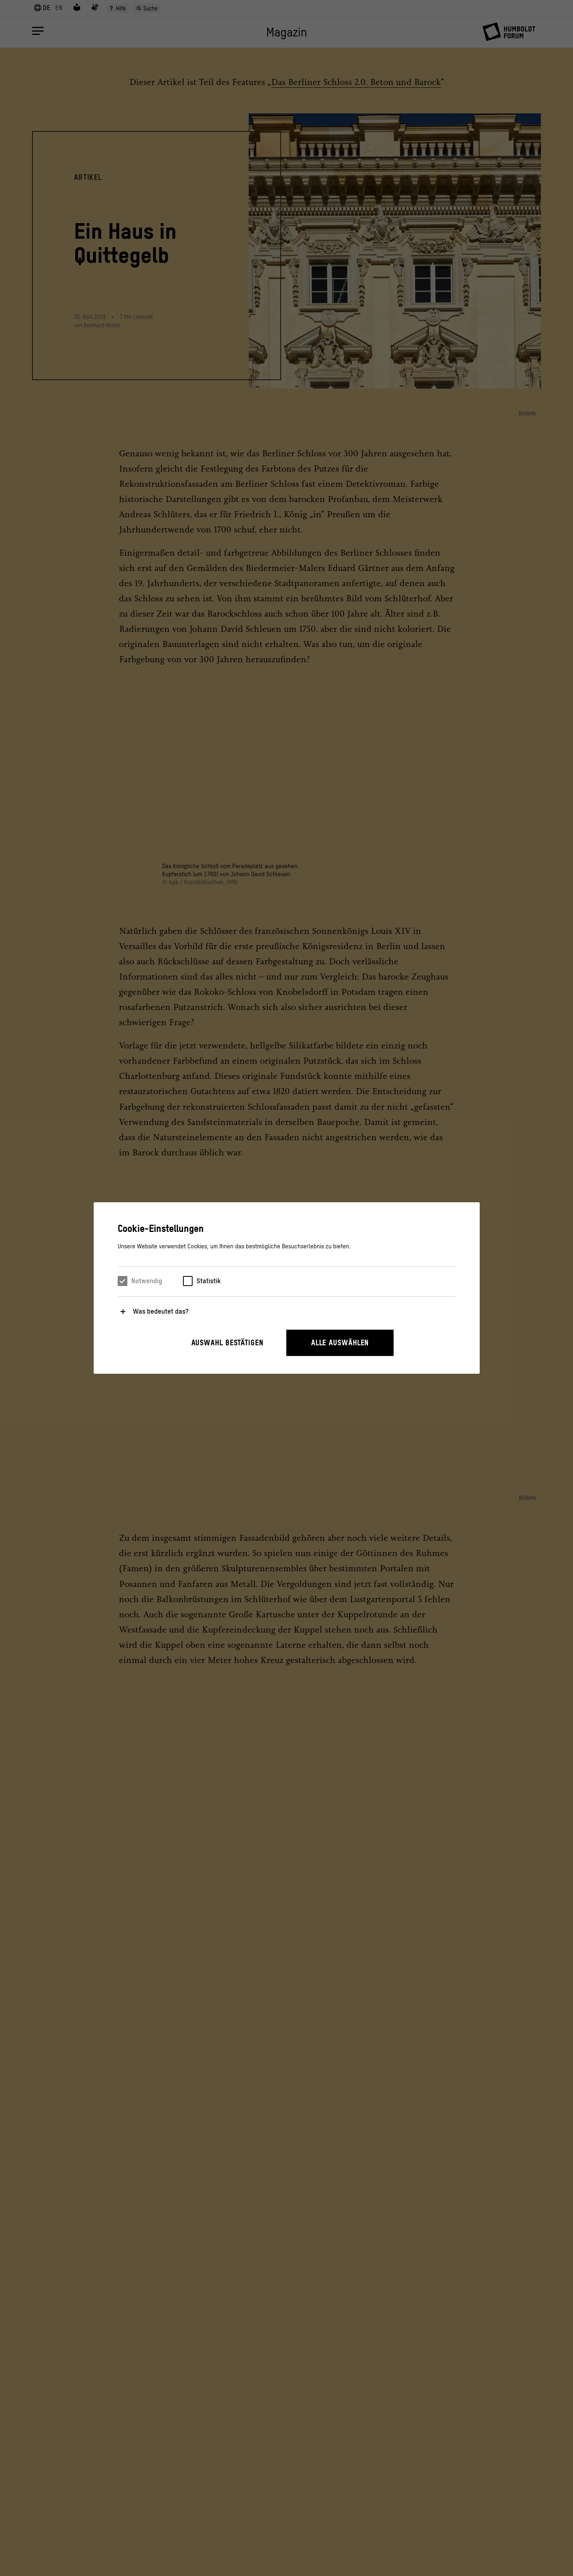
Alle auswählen (340, 1342)
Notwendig (146, 1281)
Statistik (209, 1281)
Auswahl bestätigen (227, 1342)
